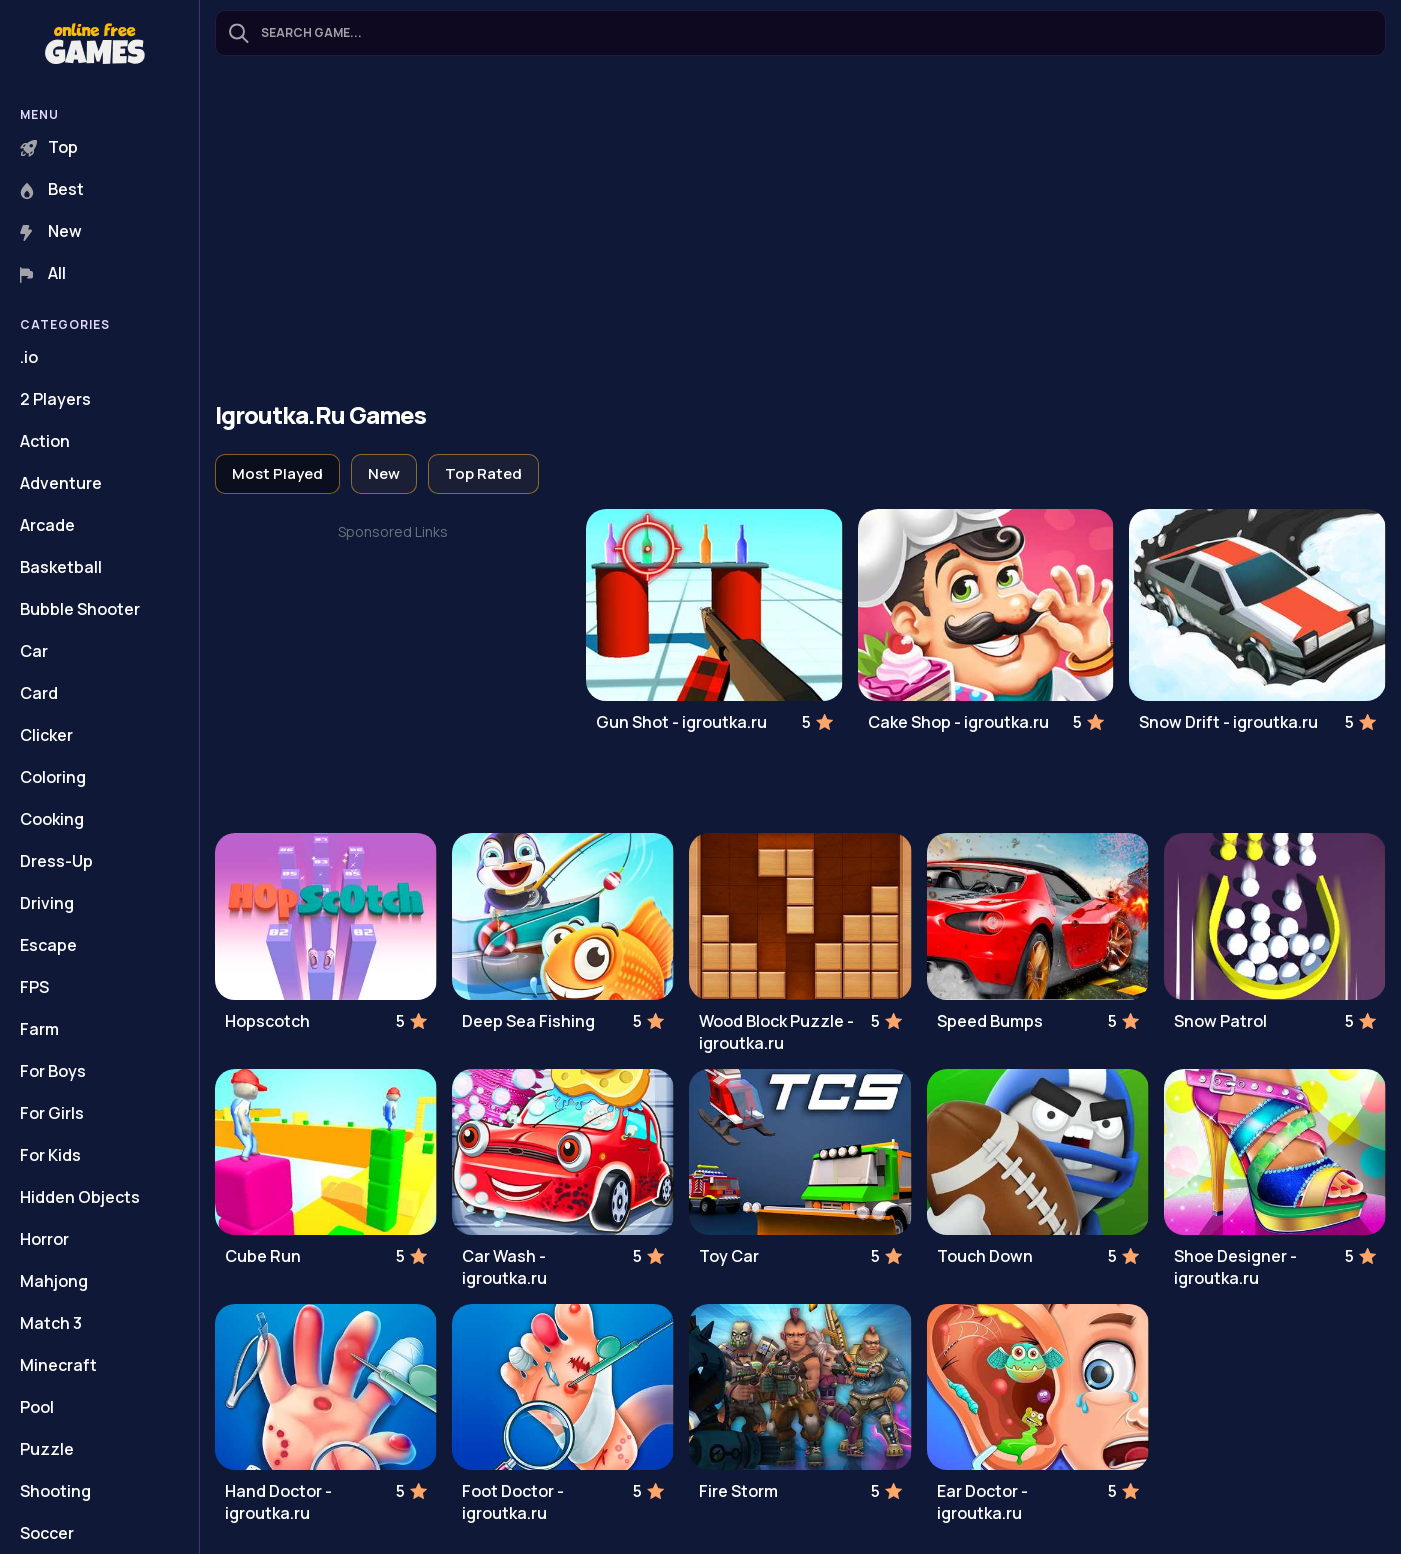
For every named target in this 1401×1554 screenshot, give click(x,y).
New (51, 231)
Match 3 (51, 1323)
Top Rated (483, 473)
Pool (37, 1407)
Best (52, 189)
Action (45, 441)
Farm (39, 1029)
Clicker (46, 735)
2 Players (55, 399)
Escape (48, 945)
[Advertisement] (800, 231)
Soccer (47, 1533)
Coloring (53, 777)
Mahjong (54, 1281)
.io (29, 357)
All (43, 273)
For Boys (53, 1071)
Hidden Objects (80, 1197)
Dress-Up (56, 861)
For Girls (52, 1113)
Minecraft (58, 1365)
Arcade (47, 525)
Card (39, 693)
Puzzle (47, 1449)
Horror (44, 1239)
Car (34, 651)
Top (49, 147)
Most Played (277, 473)
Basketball (61, 567)
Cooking (52, 819)
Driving (47, 903)
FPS (34, 987)
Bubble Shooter (80, 609)
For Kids (50, 1155)
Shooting (55, 1491)
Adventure (61, 483)
